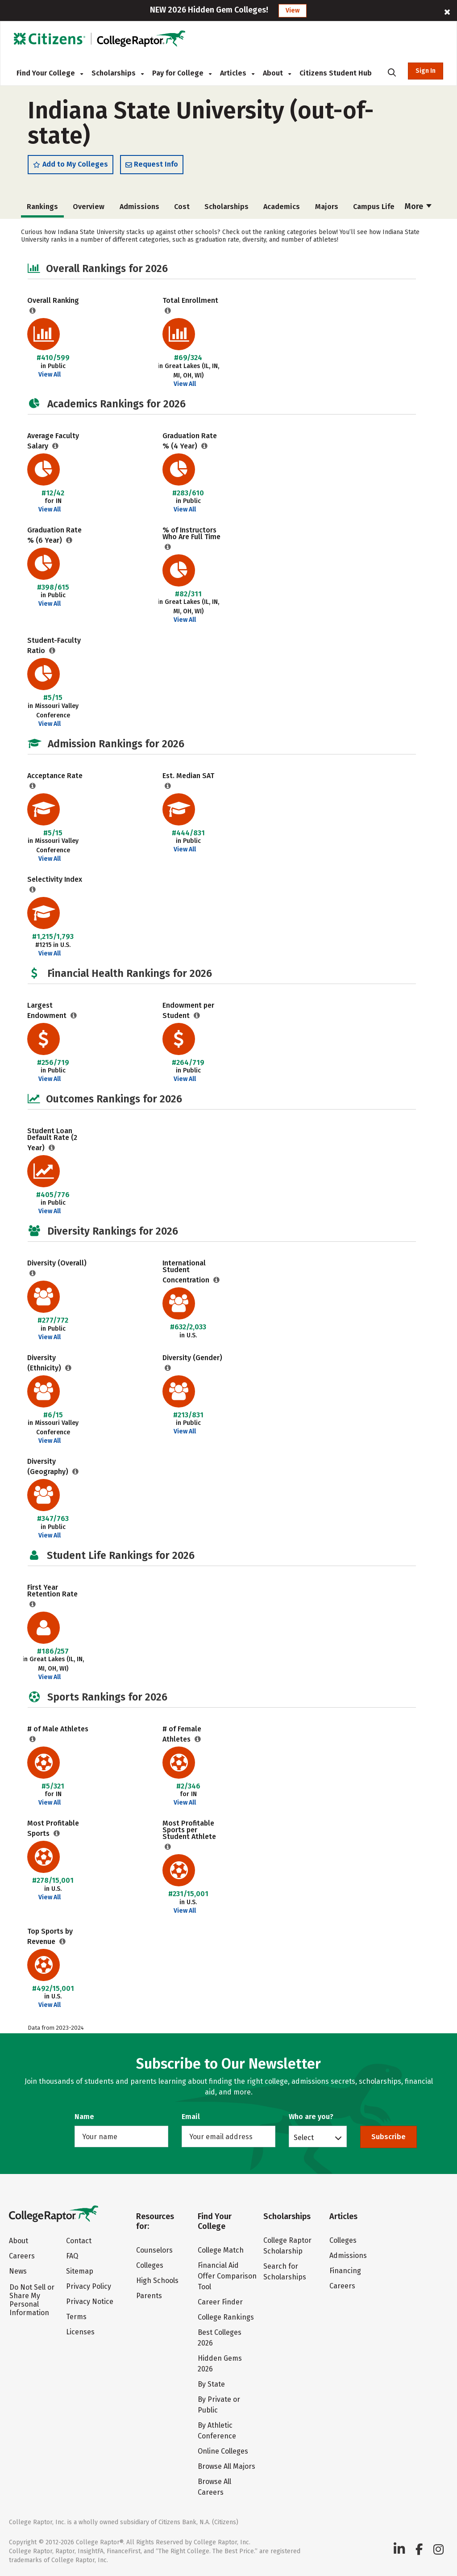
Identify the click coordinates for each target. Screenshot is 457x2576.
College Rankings (226, 2317)
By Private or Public (219, 2404)
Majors (326, 209)
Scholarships (117, 73)
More (418, 209)
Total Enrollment (190, 302)
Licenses (80, 2332)
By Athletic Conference (217, 2430)
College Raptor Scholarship (287, 2245)
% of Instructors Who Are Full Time (191, 535)
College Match (221, 2250)
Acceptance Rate (55, 778)
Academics (281, 209)
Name (84, 2116)
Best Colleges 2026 (219, 2337)
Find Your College (50, 73)
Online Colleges (223, 2451)
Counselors (154, 2250)
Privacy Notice (89, 2301)
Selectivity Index (54, 881)
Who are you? (311, 2116)
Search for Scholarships (284, 2271)
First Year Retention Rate (52, 1592)
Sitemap (79, 2271)
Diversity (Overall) (57, 1265)
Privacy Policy (88, 2286)
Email (191, 2116)
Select (304, 2137)
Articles (237, 73)
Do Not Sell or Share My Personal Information (31, 2300)
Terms (76, 2316)
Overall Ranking (53, 302)
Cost (182, 209)
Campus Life (374, 209)
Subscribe (388, 2136)
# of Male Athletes (57, 1731)
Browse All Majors (226, 2466)
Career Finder (220, 2302)
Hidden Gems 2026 (220, 2363)
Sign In (425, 71)
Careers (22, 2256)
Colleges (149, 2265)
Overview (88, 209)
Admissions (139, 209)
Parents (149, 2295)
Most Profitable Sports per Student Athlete (189, 1832)
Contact (78, 2241)
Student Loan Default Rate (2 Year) (52, 1141)
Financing (345, 2270)
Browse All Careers (214, 2486)
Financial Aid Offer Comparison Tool (227, 2276)
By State (211, 2384)
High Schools (157, 2280)
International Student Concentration (186, 1273)
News (18, 2271)
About (277, 73)
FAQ (72, 2256)
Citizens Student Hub (335, 73)
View (292, 10)
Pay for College (182, 73)
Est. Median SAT (188, 778)
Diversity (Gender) (192, 1360)
